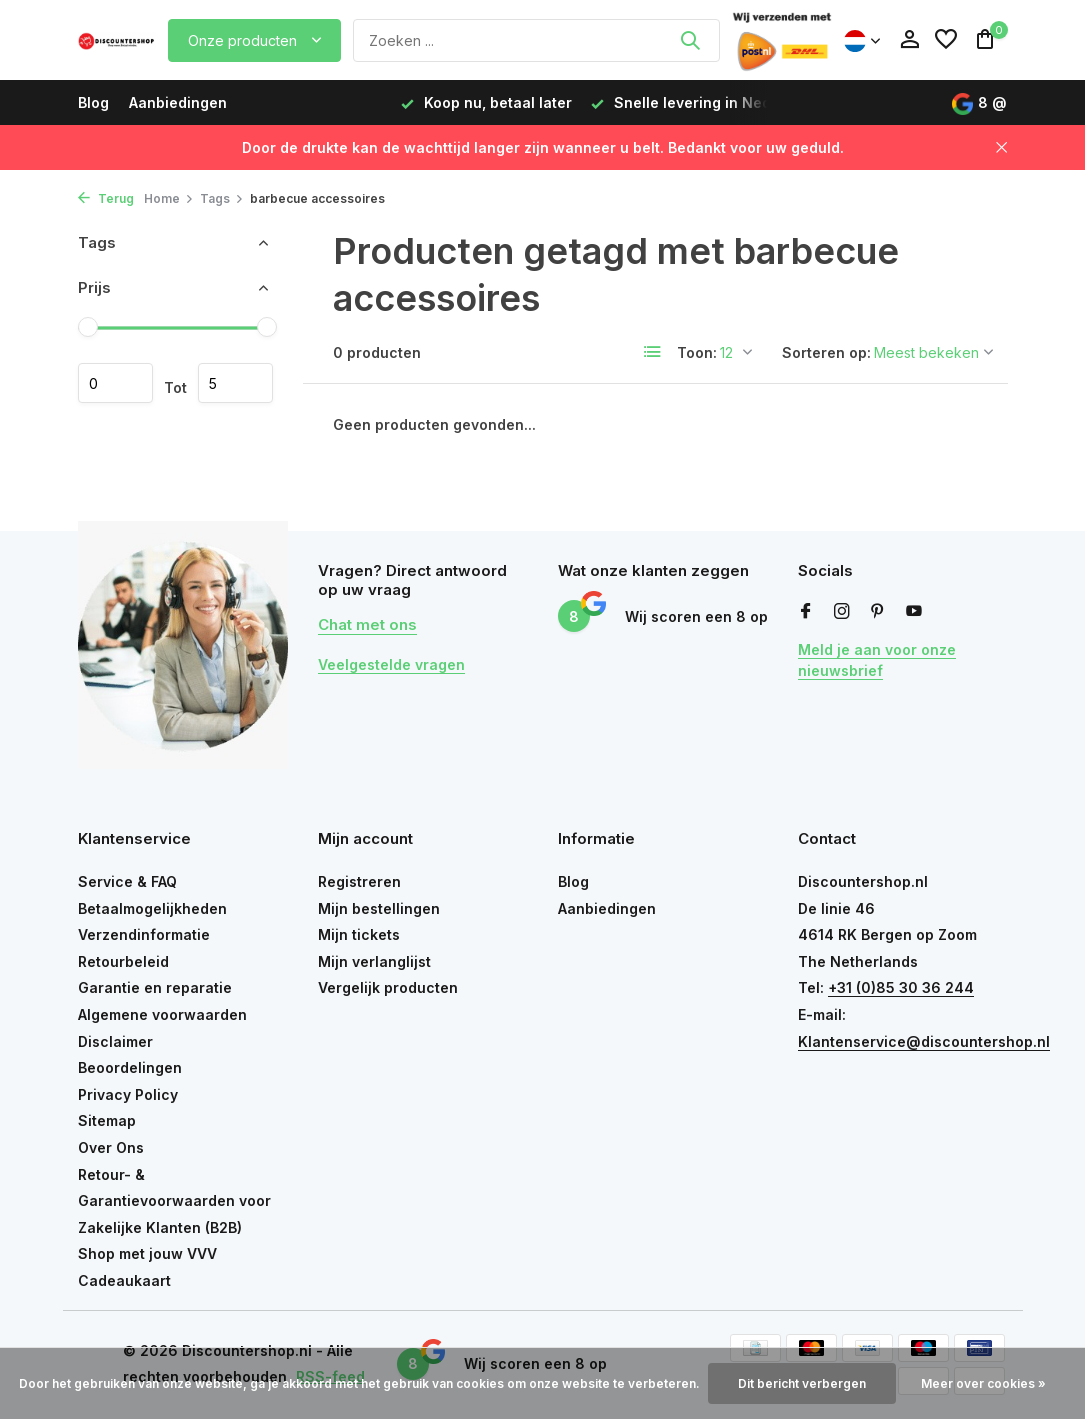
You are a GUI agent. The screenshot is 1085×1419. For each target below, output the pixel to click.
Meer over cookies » (983, 1383)
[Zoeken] (536, 40)
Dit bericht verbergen (802, 1383)
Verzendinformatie (144, 934)
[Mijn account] (909, 40)
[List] (653, 352)
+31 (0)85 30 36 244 (901, 987)
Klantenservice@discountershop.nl (924, 1041)
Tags (222, 198)
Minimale (115, 383)
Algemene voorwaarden (162, 1014)
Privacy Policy (128, 1094)
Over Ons (111, 1147)
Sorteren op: (826, 352)
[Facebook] (806, 612)
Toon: (697, 352)
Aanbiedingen (178, 102)
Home (169, 198)
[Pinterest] (878, 612)
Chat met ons (367, 624)
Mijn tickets (359, 934)
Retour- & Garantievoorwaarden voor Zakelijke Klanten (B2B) (174, 1201)
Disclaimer (115, 1041)
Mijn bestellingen (379, 908)
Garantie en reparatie (155, 987)
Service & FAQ (127, 881)
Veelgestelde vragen (391, 664)
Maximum (235, 383)
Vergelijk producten (388, 987)
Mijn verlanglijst (374, 961)
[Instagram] (842, 612)
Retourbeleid (123, 961)
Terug (106, 198)
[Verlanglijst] (946, 40)
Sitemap (107, 1120)
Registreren (359, 881)
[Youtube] (914, 612)
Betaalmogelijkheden (152, 908)
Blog (93, 102)
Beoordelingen (130, 1067)
